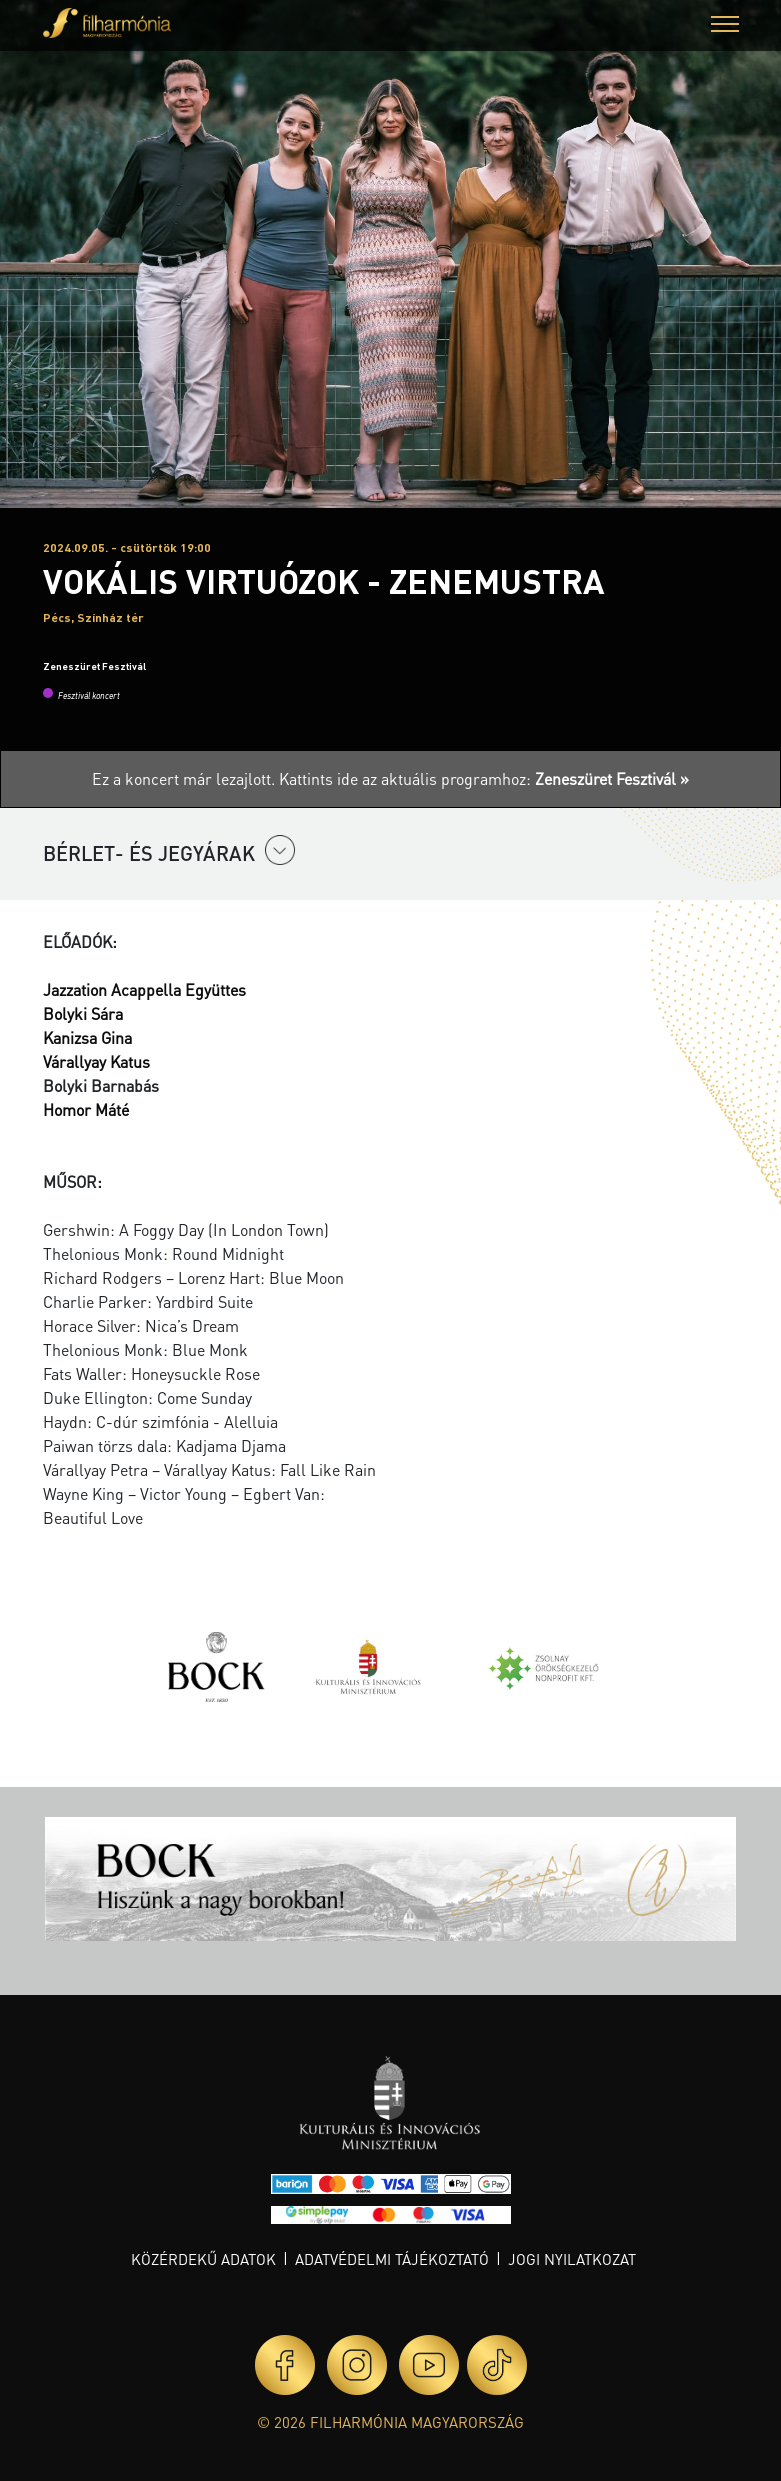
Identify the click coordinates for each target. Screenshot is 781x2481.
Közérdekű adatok (203, 2259)
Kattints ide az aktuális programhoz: (484, 778)
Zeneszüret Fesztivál (94, 666)
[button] (725, 26)
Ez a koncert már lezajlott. (185, 778)
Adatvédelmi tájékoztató (392, 2259)
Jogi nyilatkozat (572, 2259)
